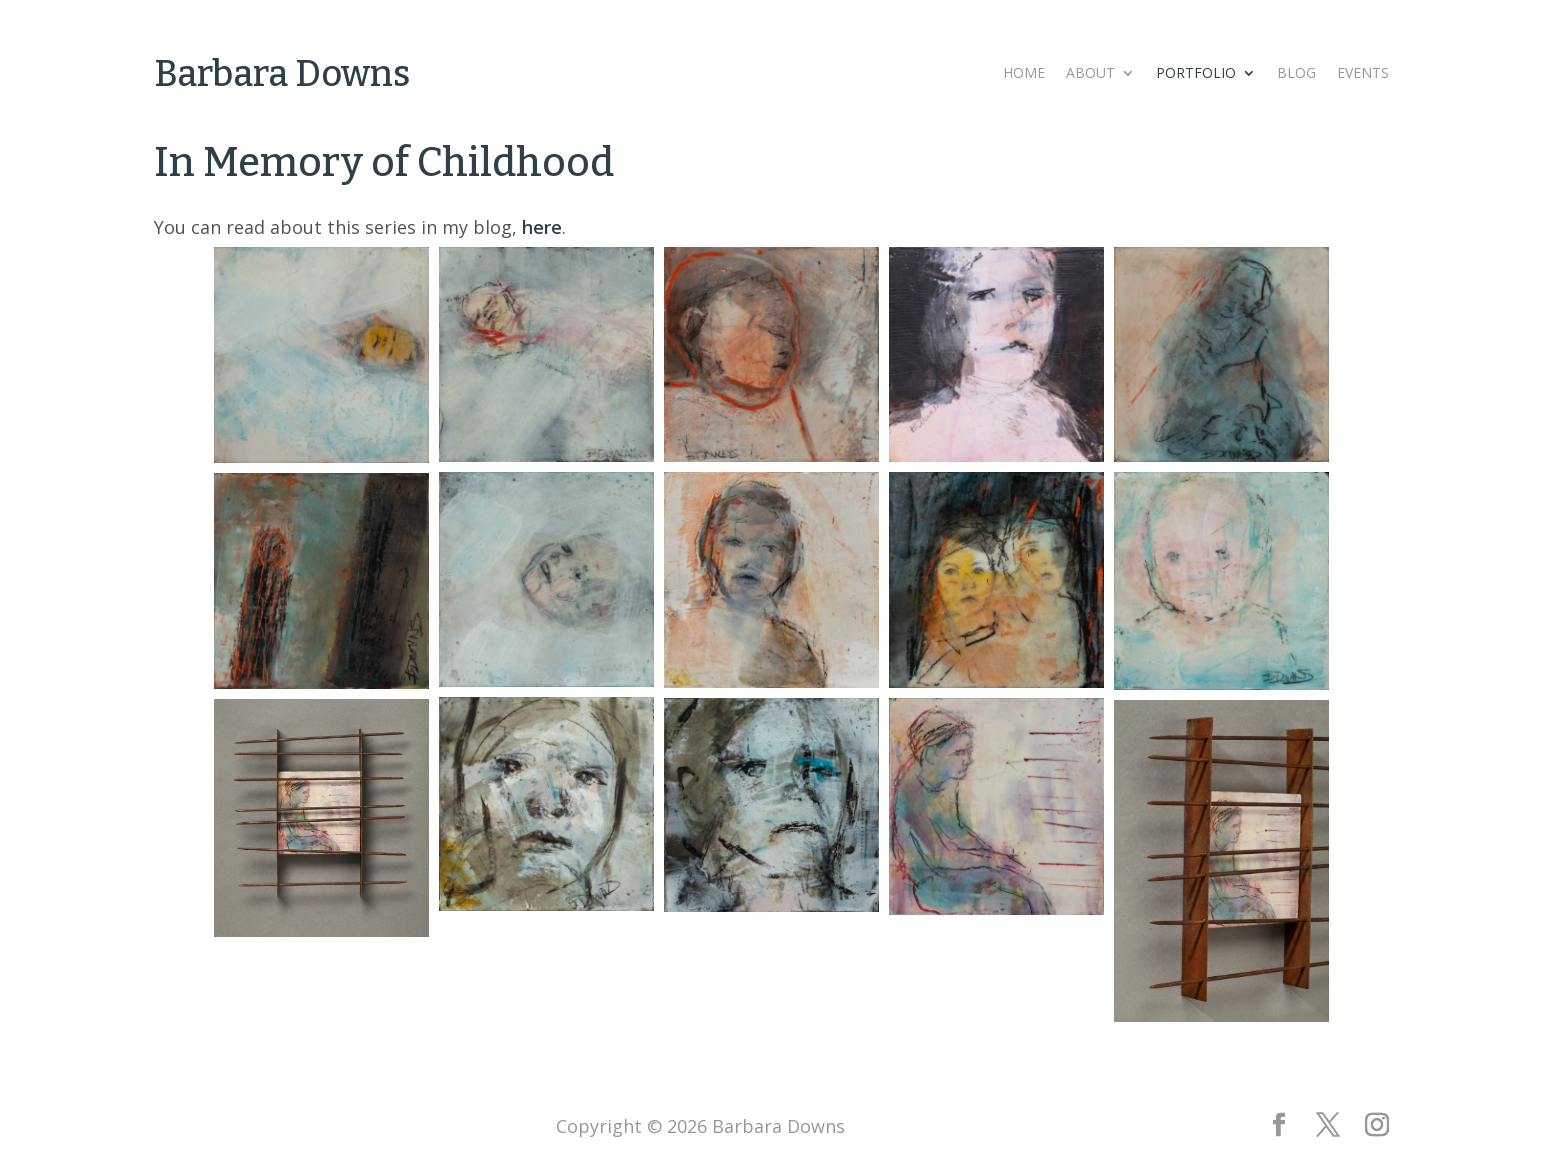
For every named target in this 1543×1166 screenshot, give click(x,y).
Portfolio (1196, 74)
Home (1024, 74)
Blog (1296, 74)
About (1090, 74)
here (542, 227)
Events (1363, 74)
